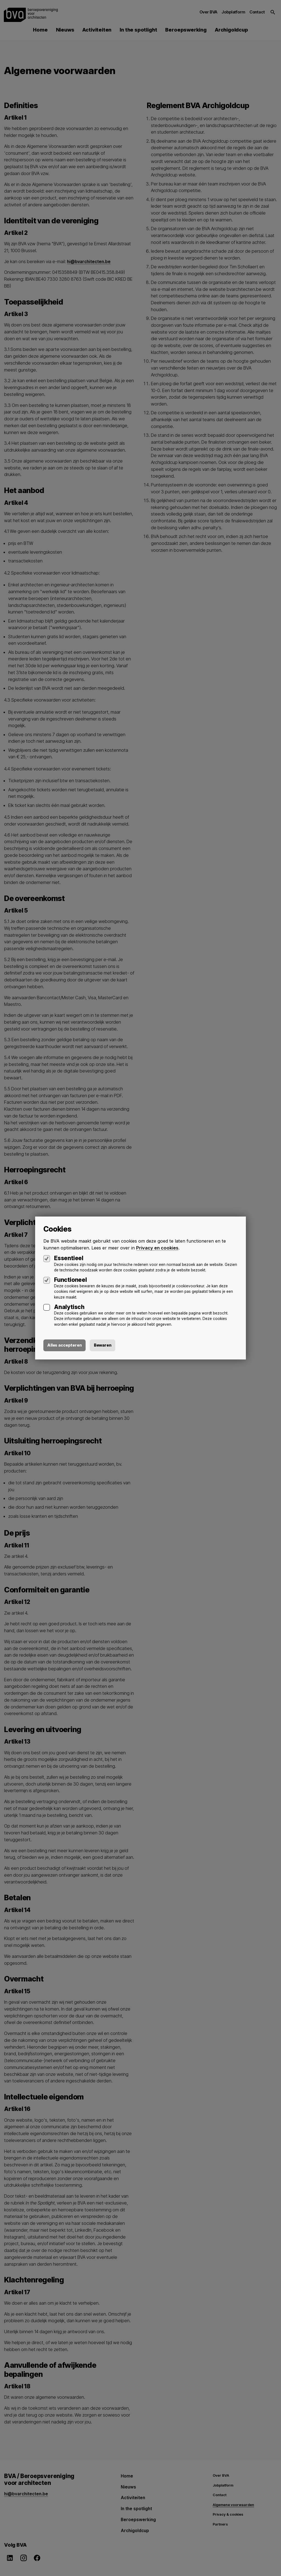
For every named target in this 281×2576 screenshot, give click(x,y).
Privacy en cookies (157, 1247)
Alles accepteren (65, 1345)
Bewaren (105, 1345)
